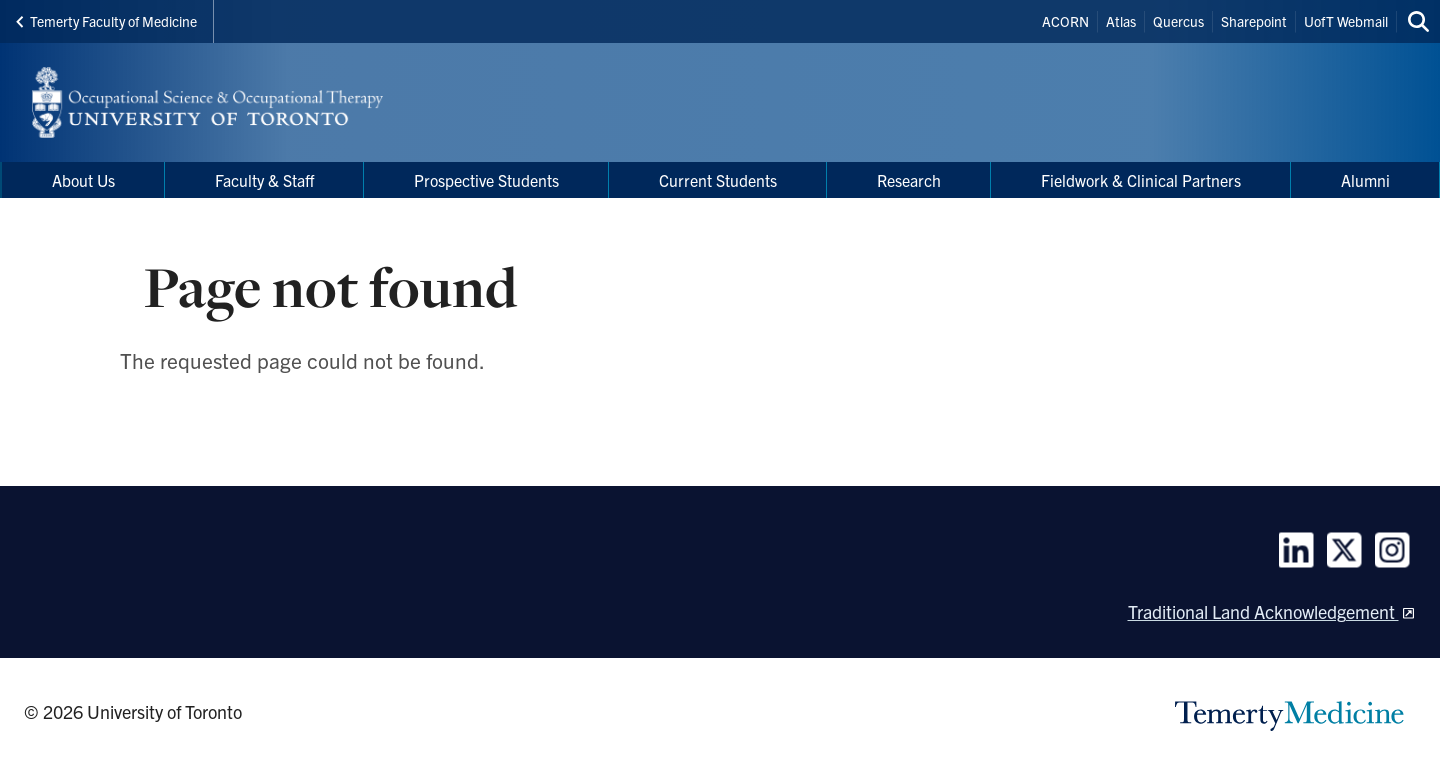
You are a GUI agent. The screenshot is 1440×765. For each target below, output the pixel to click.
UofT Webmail (1346, 21)
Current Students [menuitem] (718, 180)
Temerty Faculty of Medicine (106, 21)
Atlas (1121, 21)
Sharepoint (1254, 21)
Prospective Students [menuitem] (486, 180)
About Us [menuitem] (83, 180)
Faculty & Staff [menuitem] (264, 180)
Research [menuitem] (909, 180)
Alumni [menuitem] (1365, 180)
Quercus (1178, 21)
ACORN (1065, 21)
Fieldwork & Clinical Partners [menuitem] (1141, 180)
